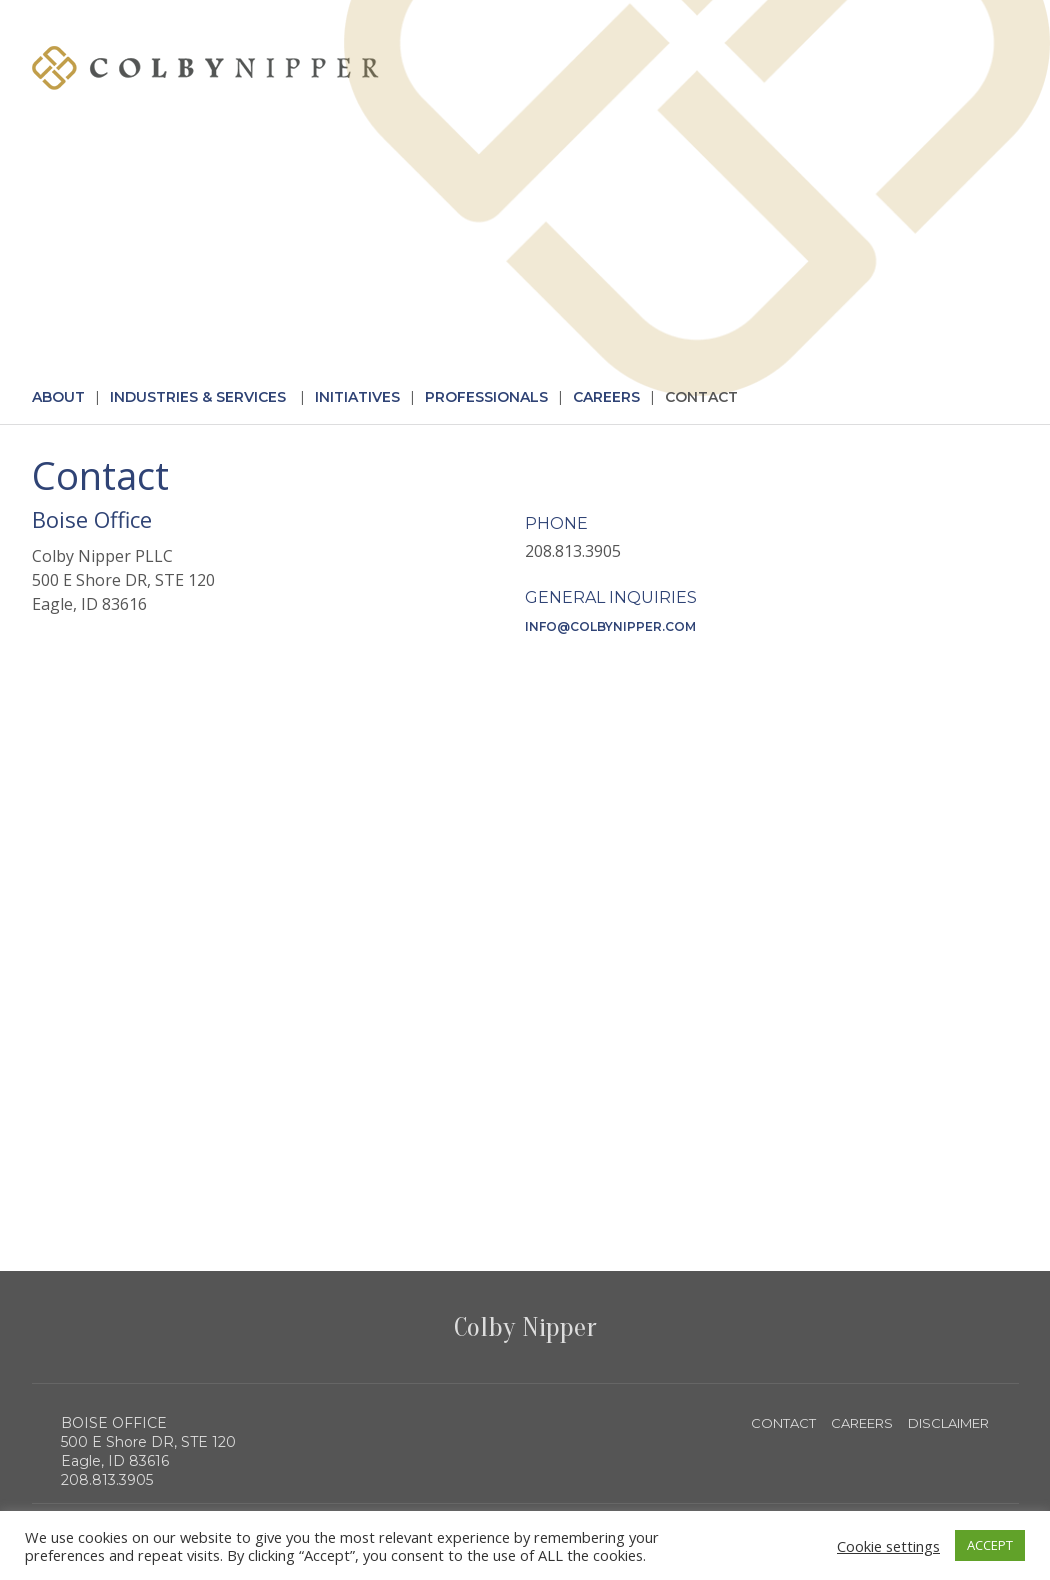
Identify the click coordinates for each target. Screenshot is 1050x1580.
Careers (606, 397)
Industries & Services (198, 397)
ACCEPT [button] (990, 1545)
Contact (701, 397)
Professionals (486, 397)
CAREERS (862, 1423)
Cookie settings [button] (888, 1546)
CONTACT (783, 1423)
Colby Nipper (525, 1327)
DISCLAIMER (948, 1423)
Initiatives (357, 397)
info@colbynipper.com (610, 626)
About (58, 397)
